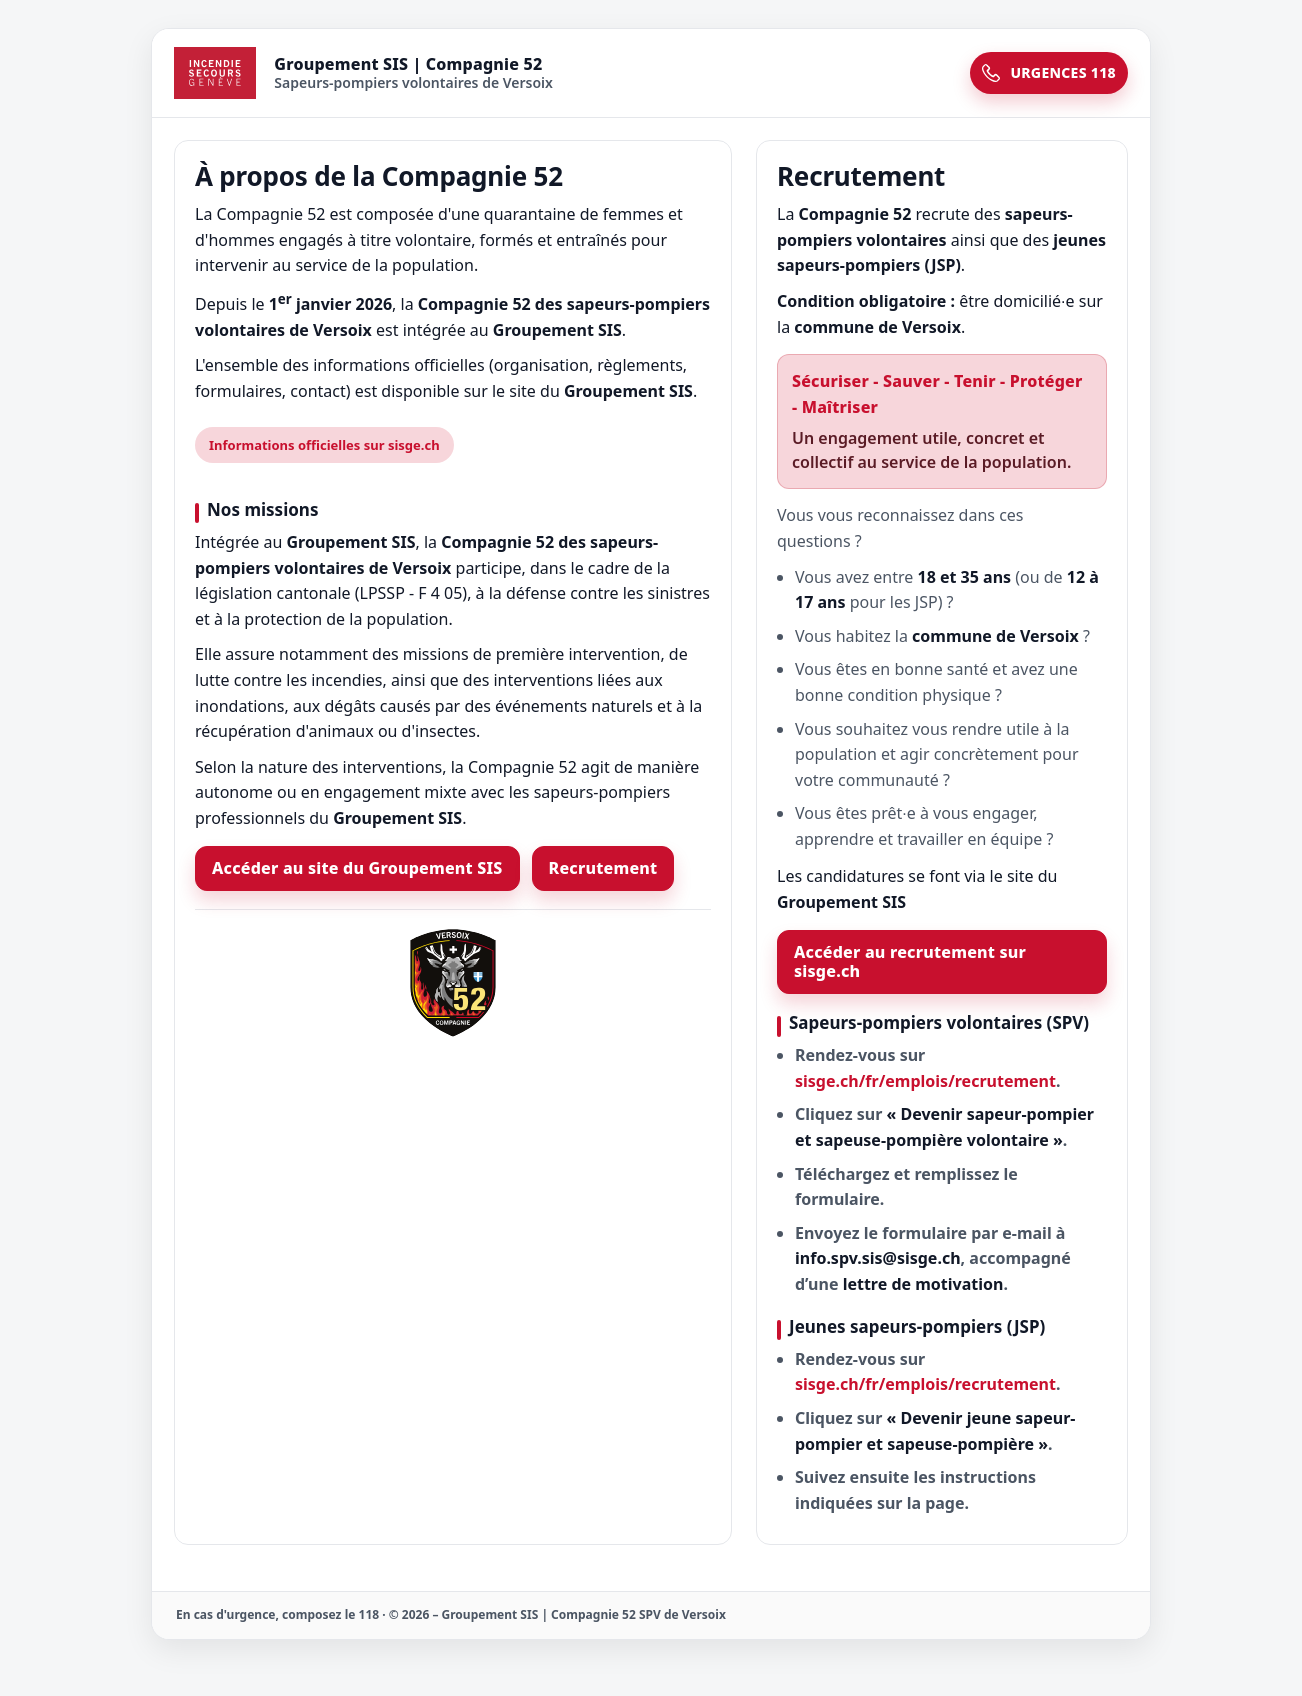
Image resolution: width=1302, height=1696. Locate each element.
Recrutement (603, 868)
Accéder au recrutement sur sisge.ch (910, 961)
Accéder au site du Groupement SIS (357, 868)
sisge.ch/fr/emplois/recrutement (925, 1081)
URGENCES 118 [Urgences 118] (1049, 72)
